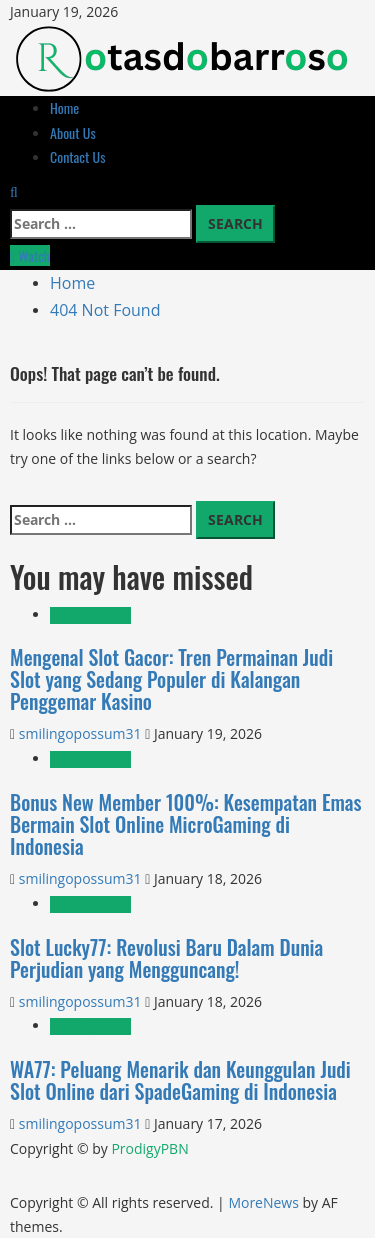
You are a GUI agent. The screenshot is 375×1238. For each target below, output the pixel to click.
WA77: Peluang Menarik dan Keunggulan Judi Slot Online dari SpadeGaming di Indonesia (180, 1080)
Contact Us (77, 156)
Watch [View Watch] (30, 255)
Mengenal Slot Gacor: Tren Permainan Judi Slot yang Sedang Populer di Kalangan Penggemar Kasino (171, 679)
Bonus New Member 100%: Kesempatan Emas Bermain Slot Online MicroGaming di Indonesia (186, 824)
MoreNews (263, 1202)
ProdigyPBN (149, 1148)
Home (64, 107)
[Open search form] (14, 191)
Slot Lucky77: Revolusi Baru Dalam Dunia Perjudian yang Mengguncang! (166, 958)
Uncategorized (90, 615)
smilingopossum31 (82, 733)
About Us (73, 132)
